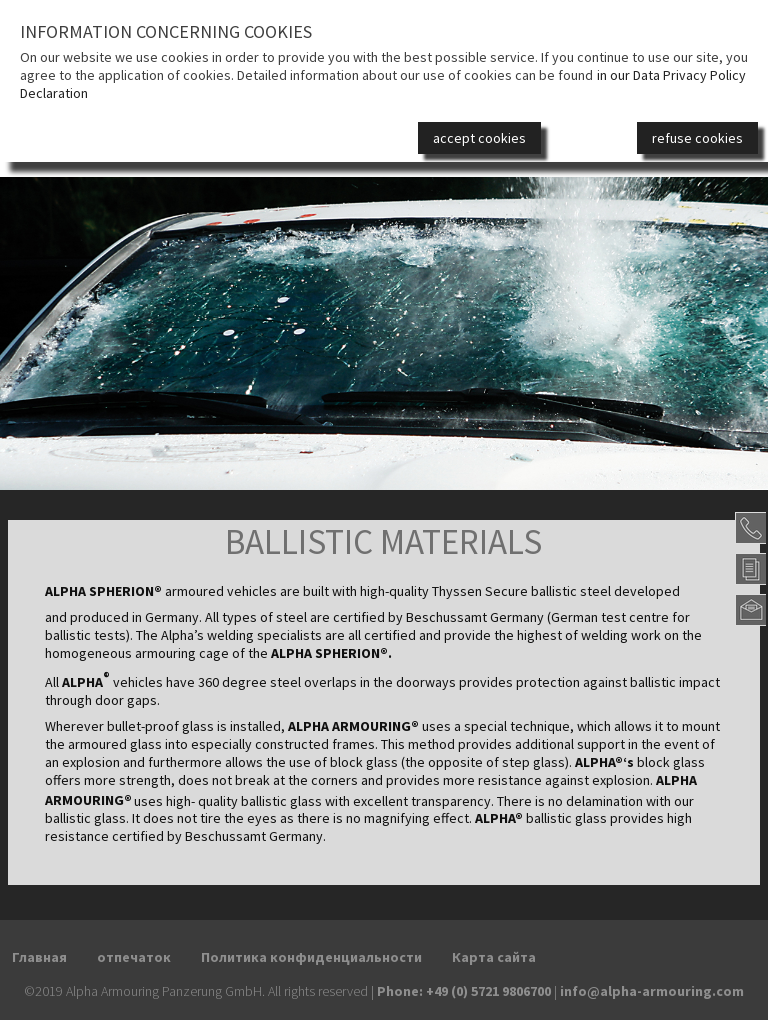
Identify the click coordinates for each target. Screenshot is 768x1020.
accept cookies (479, 138)
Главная (39, 957)
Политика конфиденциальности (311, 957)
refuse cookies (697, 138)
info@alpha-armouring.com (652, 991)
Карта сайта (494, 957)
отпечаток (134, 957)
